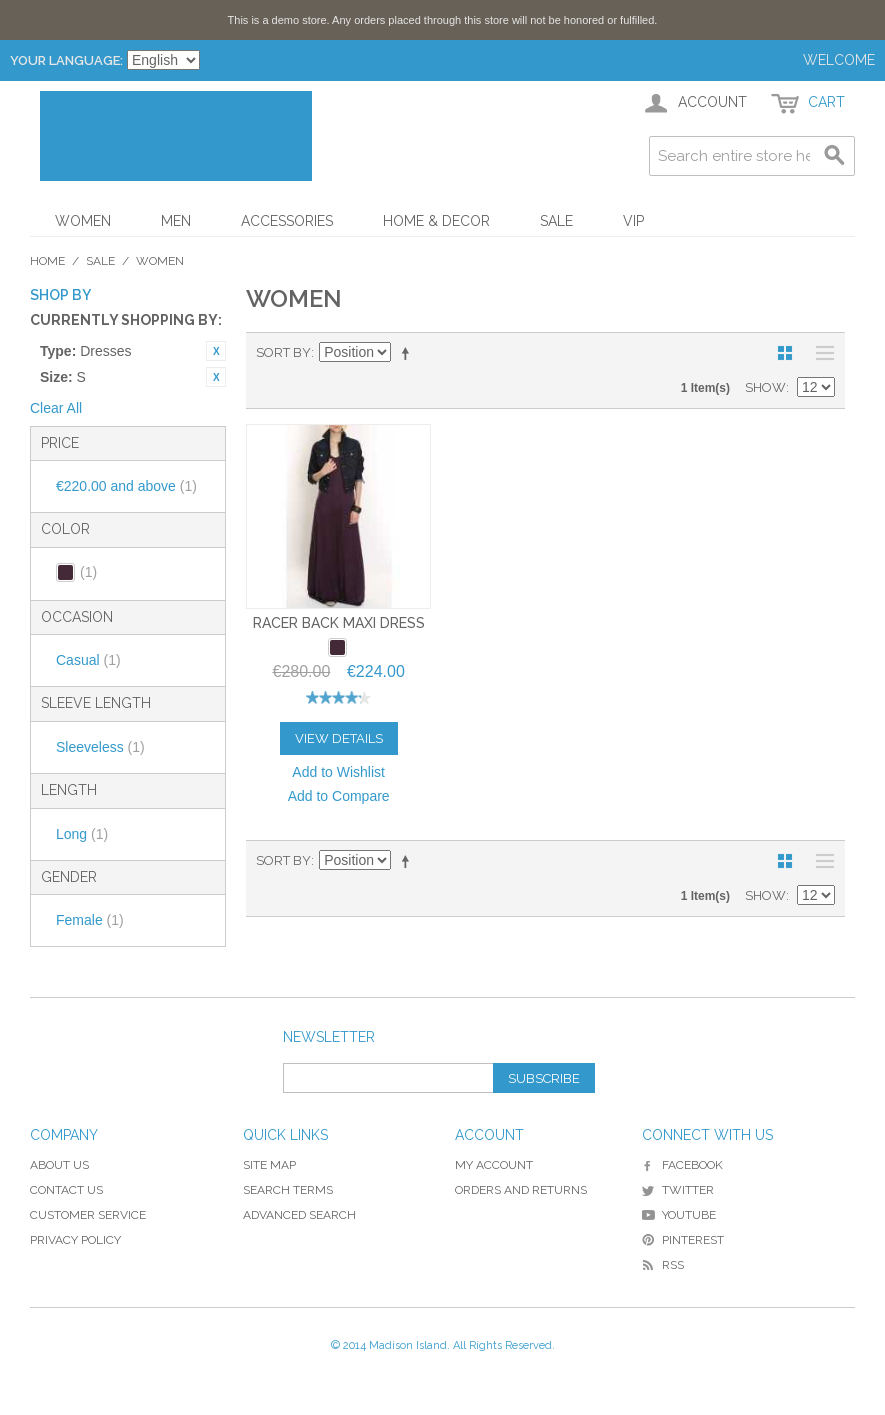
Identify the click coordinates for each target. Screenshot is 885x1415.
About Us (59, 1165)
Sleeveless (100, 747)
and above (126, 486)
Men (176, 221)
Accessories (287, 221)
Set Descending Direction (409, 353)
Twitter (678, 1190)
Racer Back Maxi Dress (339, 623)
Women (83, 221)
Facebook (682, 1165)
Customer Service (88, 1215)
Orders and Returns (521, 1190)
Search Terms (288, 1190)
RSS (663, 1265)
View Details (339, 738)
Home (47, 261)
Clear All (56, 408)
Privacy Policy (75, 1240)
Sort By (283, 352)
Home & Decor (436, 221)
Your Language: (66, 60)
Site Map (269, 1165)
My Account (494, 1165)
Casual (88, 660)
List (820, 353)
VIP (633, 221)
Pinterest (683, 1240)
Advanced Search (299, 1215)
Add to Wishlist (338, 772)
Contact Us (66, 1190)
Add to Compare (339, 796)
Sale (556, 221)
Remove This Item (216, 351)
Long (82, 834)
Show (765, 387)
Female (90, 920)
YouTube (679, 1215)
